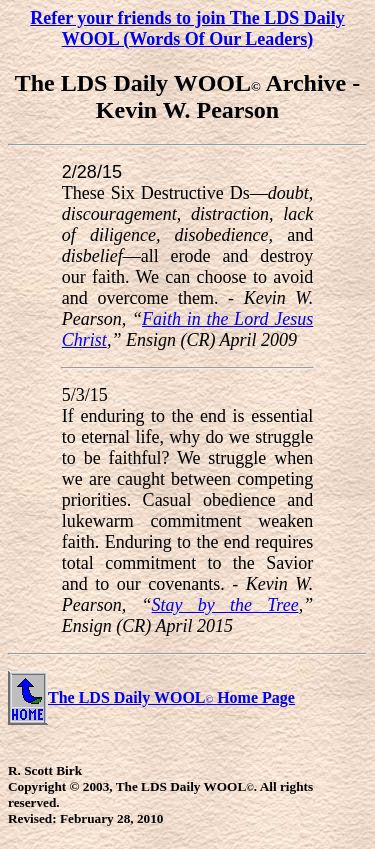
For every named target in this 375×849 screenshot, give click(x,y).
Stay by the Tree (225, 605)
